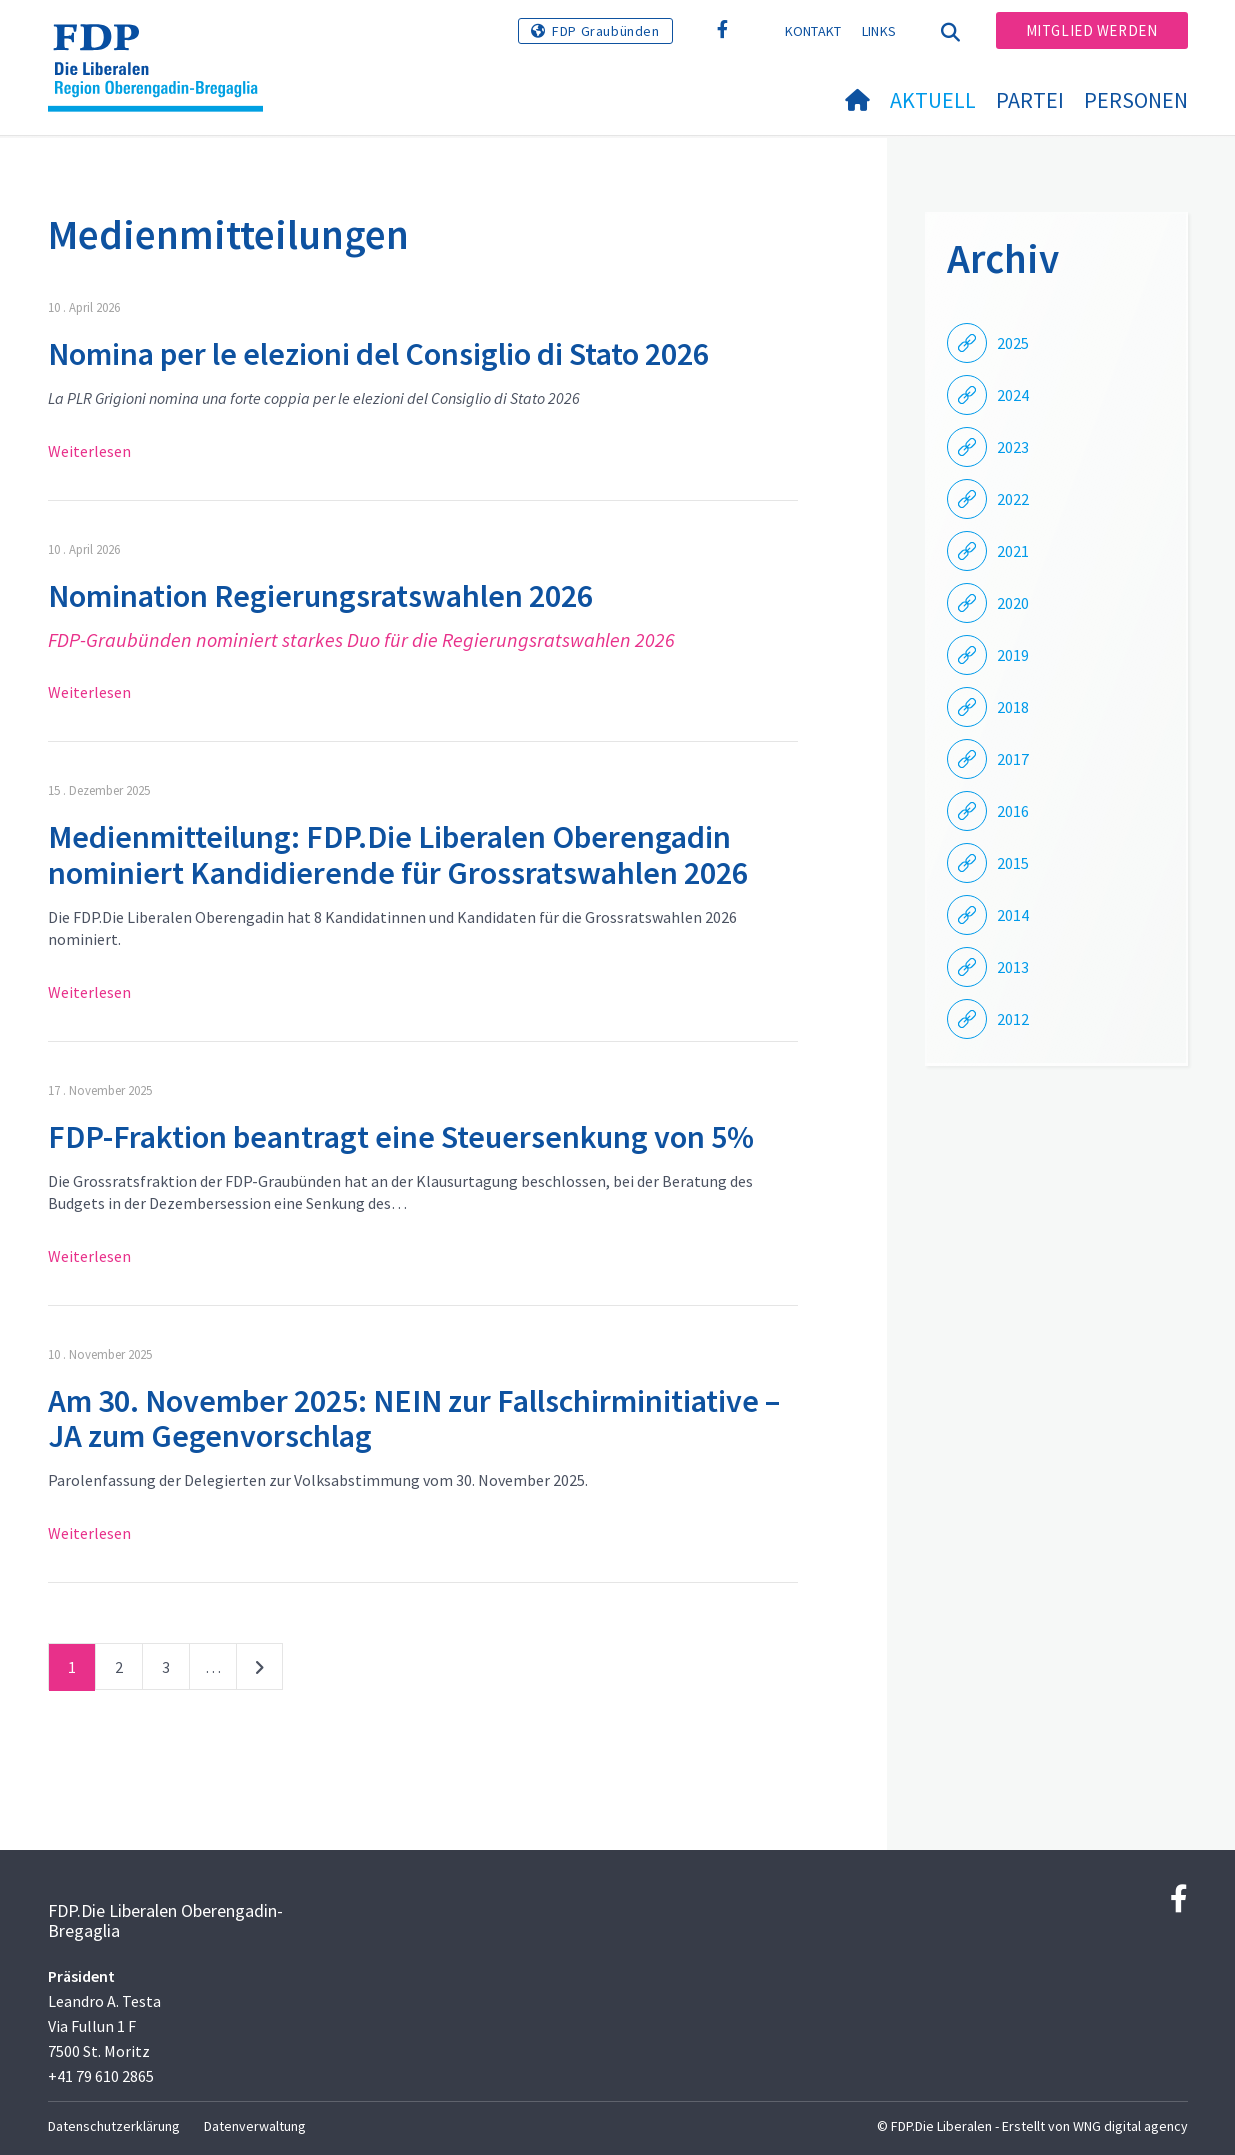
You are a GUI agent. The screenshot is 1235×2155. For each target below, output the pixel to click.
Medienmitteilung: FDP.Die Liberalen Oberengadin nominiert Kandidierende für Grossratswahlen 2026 (398, 854)
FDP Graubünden (605, 31)
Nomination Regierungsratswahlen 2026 (320, 596)
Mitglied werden (1092, 30)
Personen (1136, 100)
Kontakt (813, 31)
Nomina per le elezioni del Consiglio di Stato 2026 (378, 354)
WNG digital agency (1130, 2126)
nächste (259, 1671)
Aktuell (933, 100)
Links (879, 31)
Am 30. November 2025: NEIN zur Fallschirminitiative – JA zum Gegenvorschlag (414, 1418)
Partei (1030, 100)
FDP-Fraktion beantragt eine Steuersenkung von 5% (401, 1137)
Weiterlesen (89, 451)
